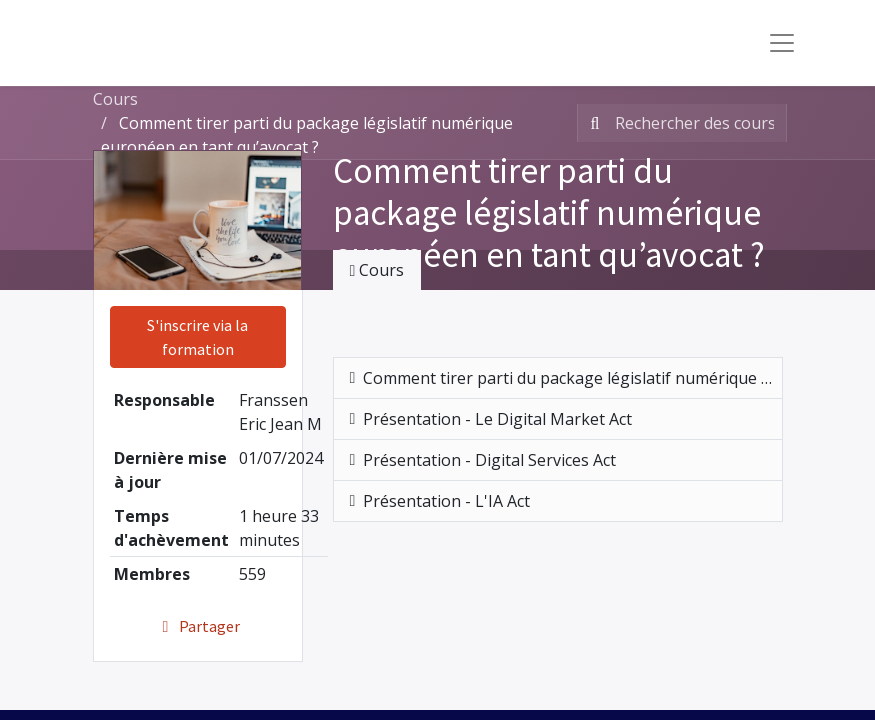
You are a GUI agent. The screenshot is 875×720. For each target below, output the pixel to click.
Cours (115, 99)
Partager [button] (197, 626)
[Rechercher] (591, 123)
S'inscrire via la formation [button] (197, 337)
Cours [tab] (377, 270)
